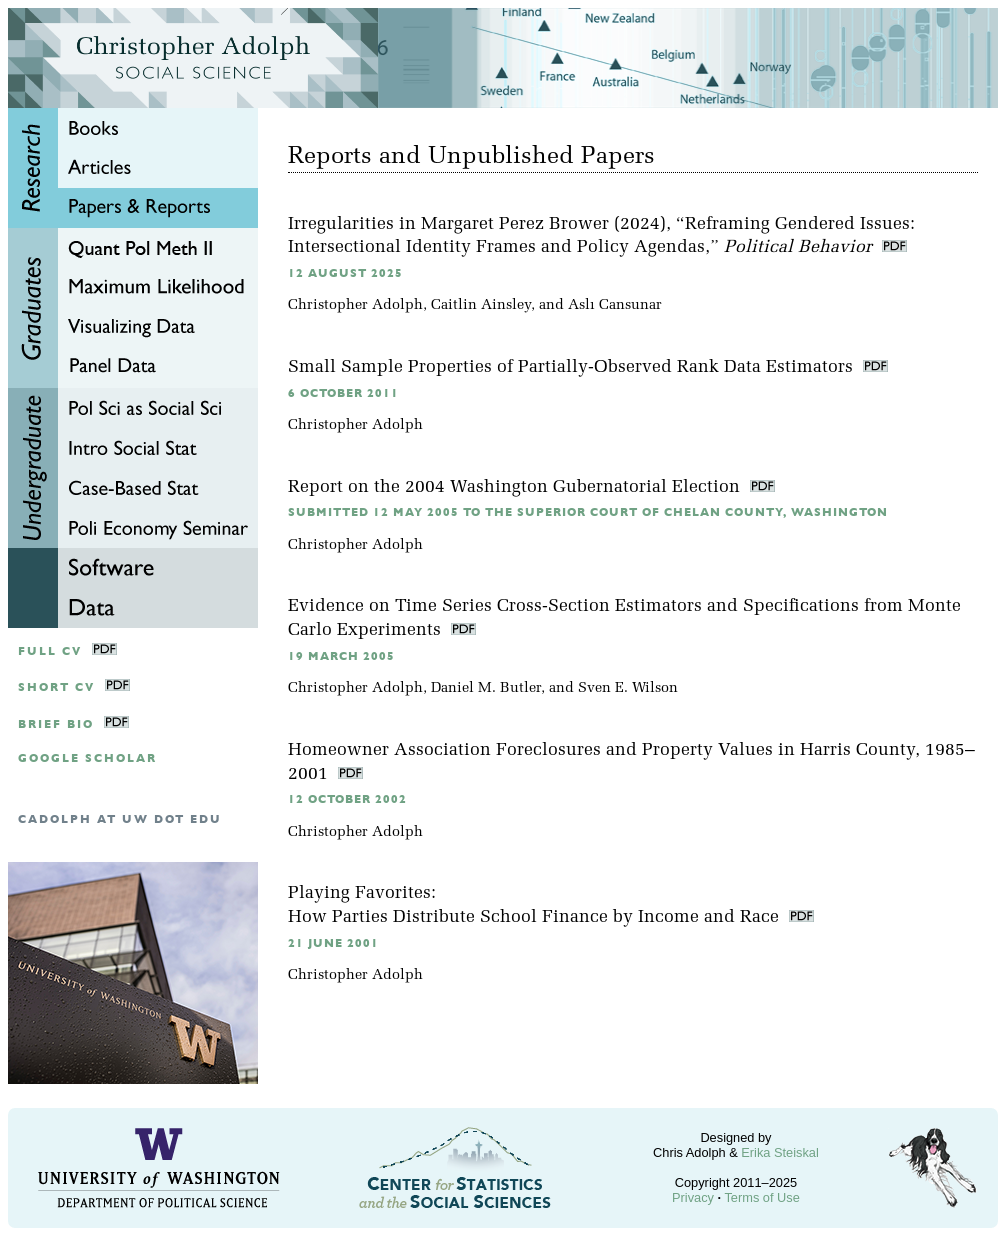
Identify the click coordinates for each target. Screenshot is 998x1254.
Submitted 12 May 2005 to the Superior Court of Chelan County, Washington (588, 512)
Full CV (50, 651)
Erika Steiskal (780, 1152)
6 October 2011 (343, 393)
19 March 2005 (341, 656)
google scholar (87, 758)
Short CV (56, 687)
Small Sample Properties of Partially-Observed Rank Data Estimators (573, 367)
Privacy (693, 1197)
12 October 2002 (347, 799)
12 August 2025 (345, 273)
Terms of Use (761, 1197)
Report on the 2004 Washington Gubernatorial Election (516, 487)
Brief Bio (56, 724)
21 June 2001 (333, 943)
